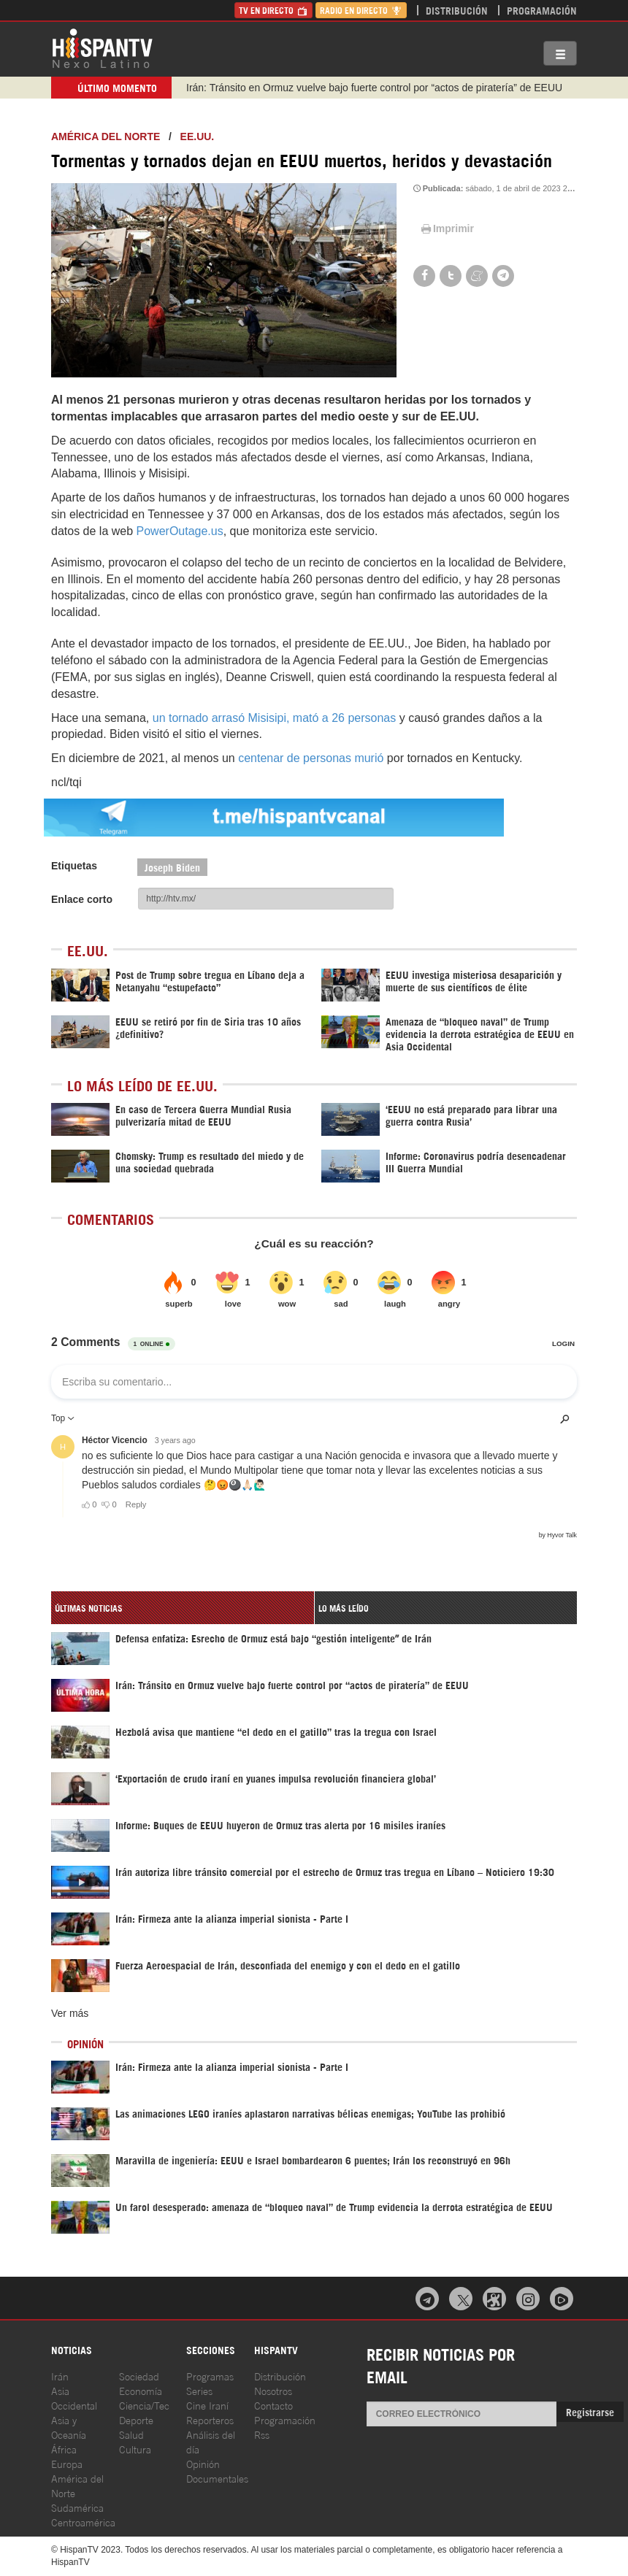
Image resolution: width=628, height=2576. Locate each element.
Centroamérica (83, 2521)
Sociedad (139, 2375)
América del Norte (105, 136)
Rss (261, 2434)
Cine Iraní (207, 2404)
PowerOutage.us (180, 531)
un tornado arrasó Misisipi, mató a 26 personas (276, 718)
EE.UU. (197, 136)
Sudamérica (77, 2507)
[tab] (182, 1607)
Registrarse (590, 2411)
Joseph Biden (172, 866)
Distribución (457, 9)
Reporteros (210, 2419)
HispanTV (102, 47)
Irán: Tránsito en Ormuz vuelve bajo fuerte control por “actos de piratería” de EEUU (374, 87)
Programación (542, 9)
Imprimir (446, 228)
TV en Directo (273, 9)
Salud (131, 2434)
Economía (140, 2390)
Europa (67, 2463)
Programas (210, 2375)
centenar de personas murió (312, 758)
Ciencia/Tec (144, 2404)
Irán (60, 2375)
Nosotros (273, 2390)
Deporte (136, 2419)
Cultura (135, 2448)
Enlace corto (81, 899)
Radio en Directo (361, 9)
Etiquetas (74, 866)
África (64, 2448)
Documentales (217, 2477)
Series (199, 2390)
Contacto (273, 2404)
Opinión (203, 2463)
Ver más (69, 2013)
